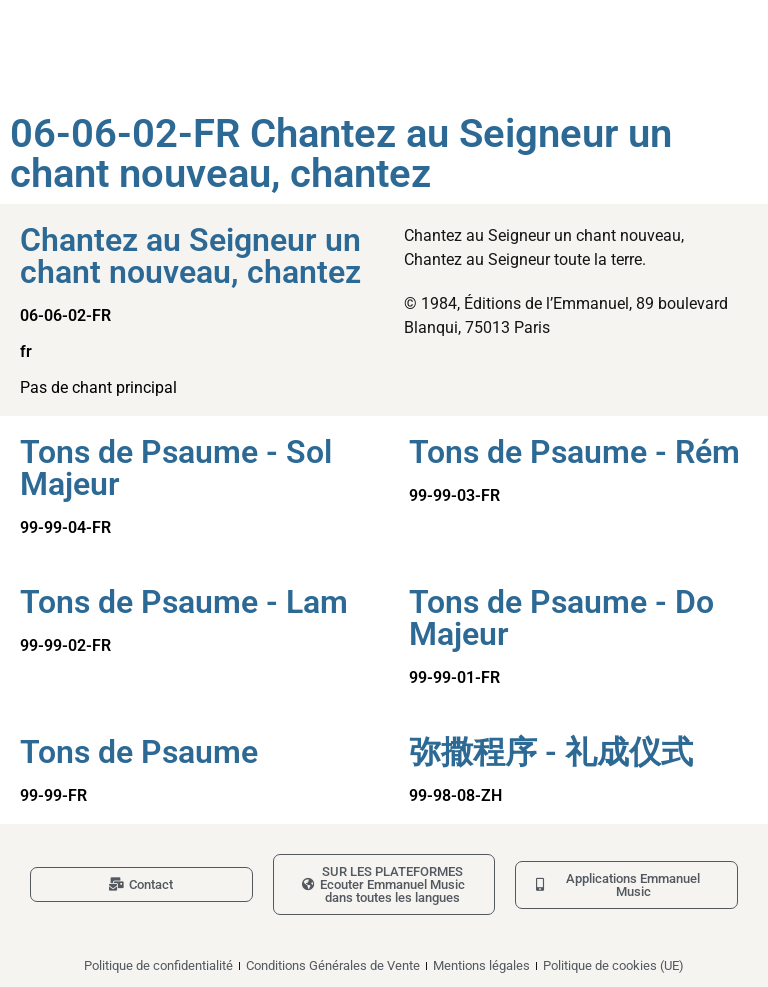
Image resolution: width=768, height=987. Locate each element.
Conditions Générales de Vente (333, 965)
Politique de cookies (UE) (613, 965)
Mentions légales (481, 965)
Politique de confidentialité (158, 965)
